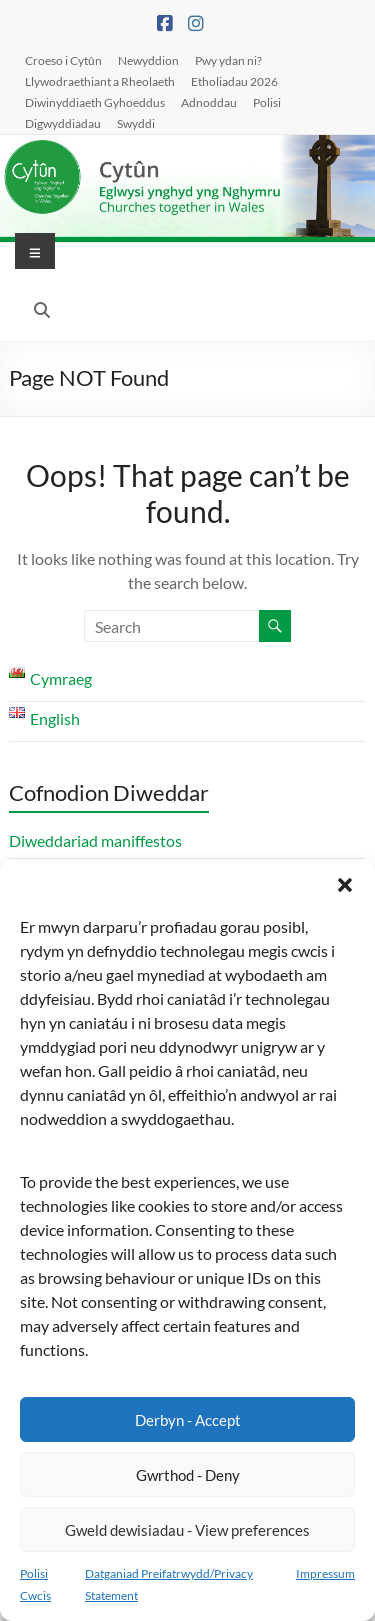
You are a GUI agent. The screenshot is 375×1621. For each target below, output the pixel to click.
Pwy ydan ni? (228, 60)
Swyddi (136, 123)
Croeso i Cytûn (63, 60)
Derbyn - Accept (188, 1420)
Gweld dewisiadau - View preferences (187, 1530)
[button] (345, 885)
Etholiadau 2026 (234, 81)
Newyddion (148, 60)
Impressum (325, 1573)
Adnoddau (209, 102)
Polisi (267, 102)
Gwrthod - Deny (188, 1475)
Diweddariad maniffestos (95, 840)
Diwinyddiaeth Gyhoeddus (95, 102)
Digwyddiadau (63, 123)
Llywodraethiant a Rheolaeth (100, 81)
